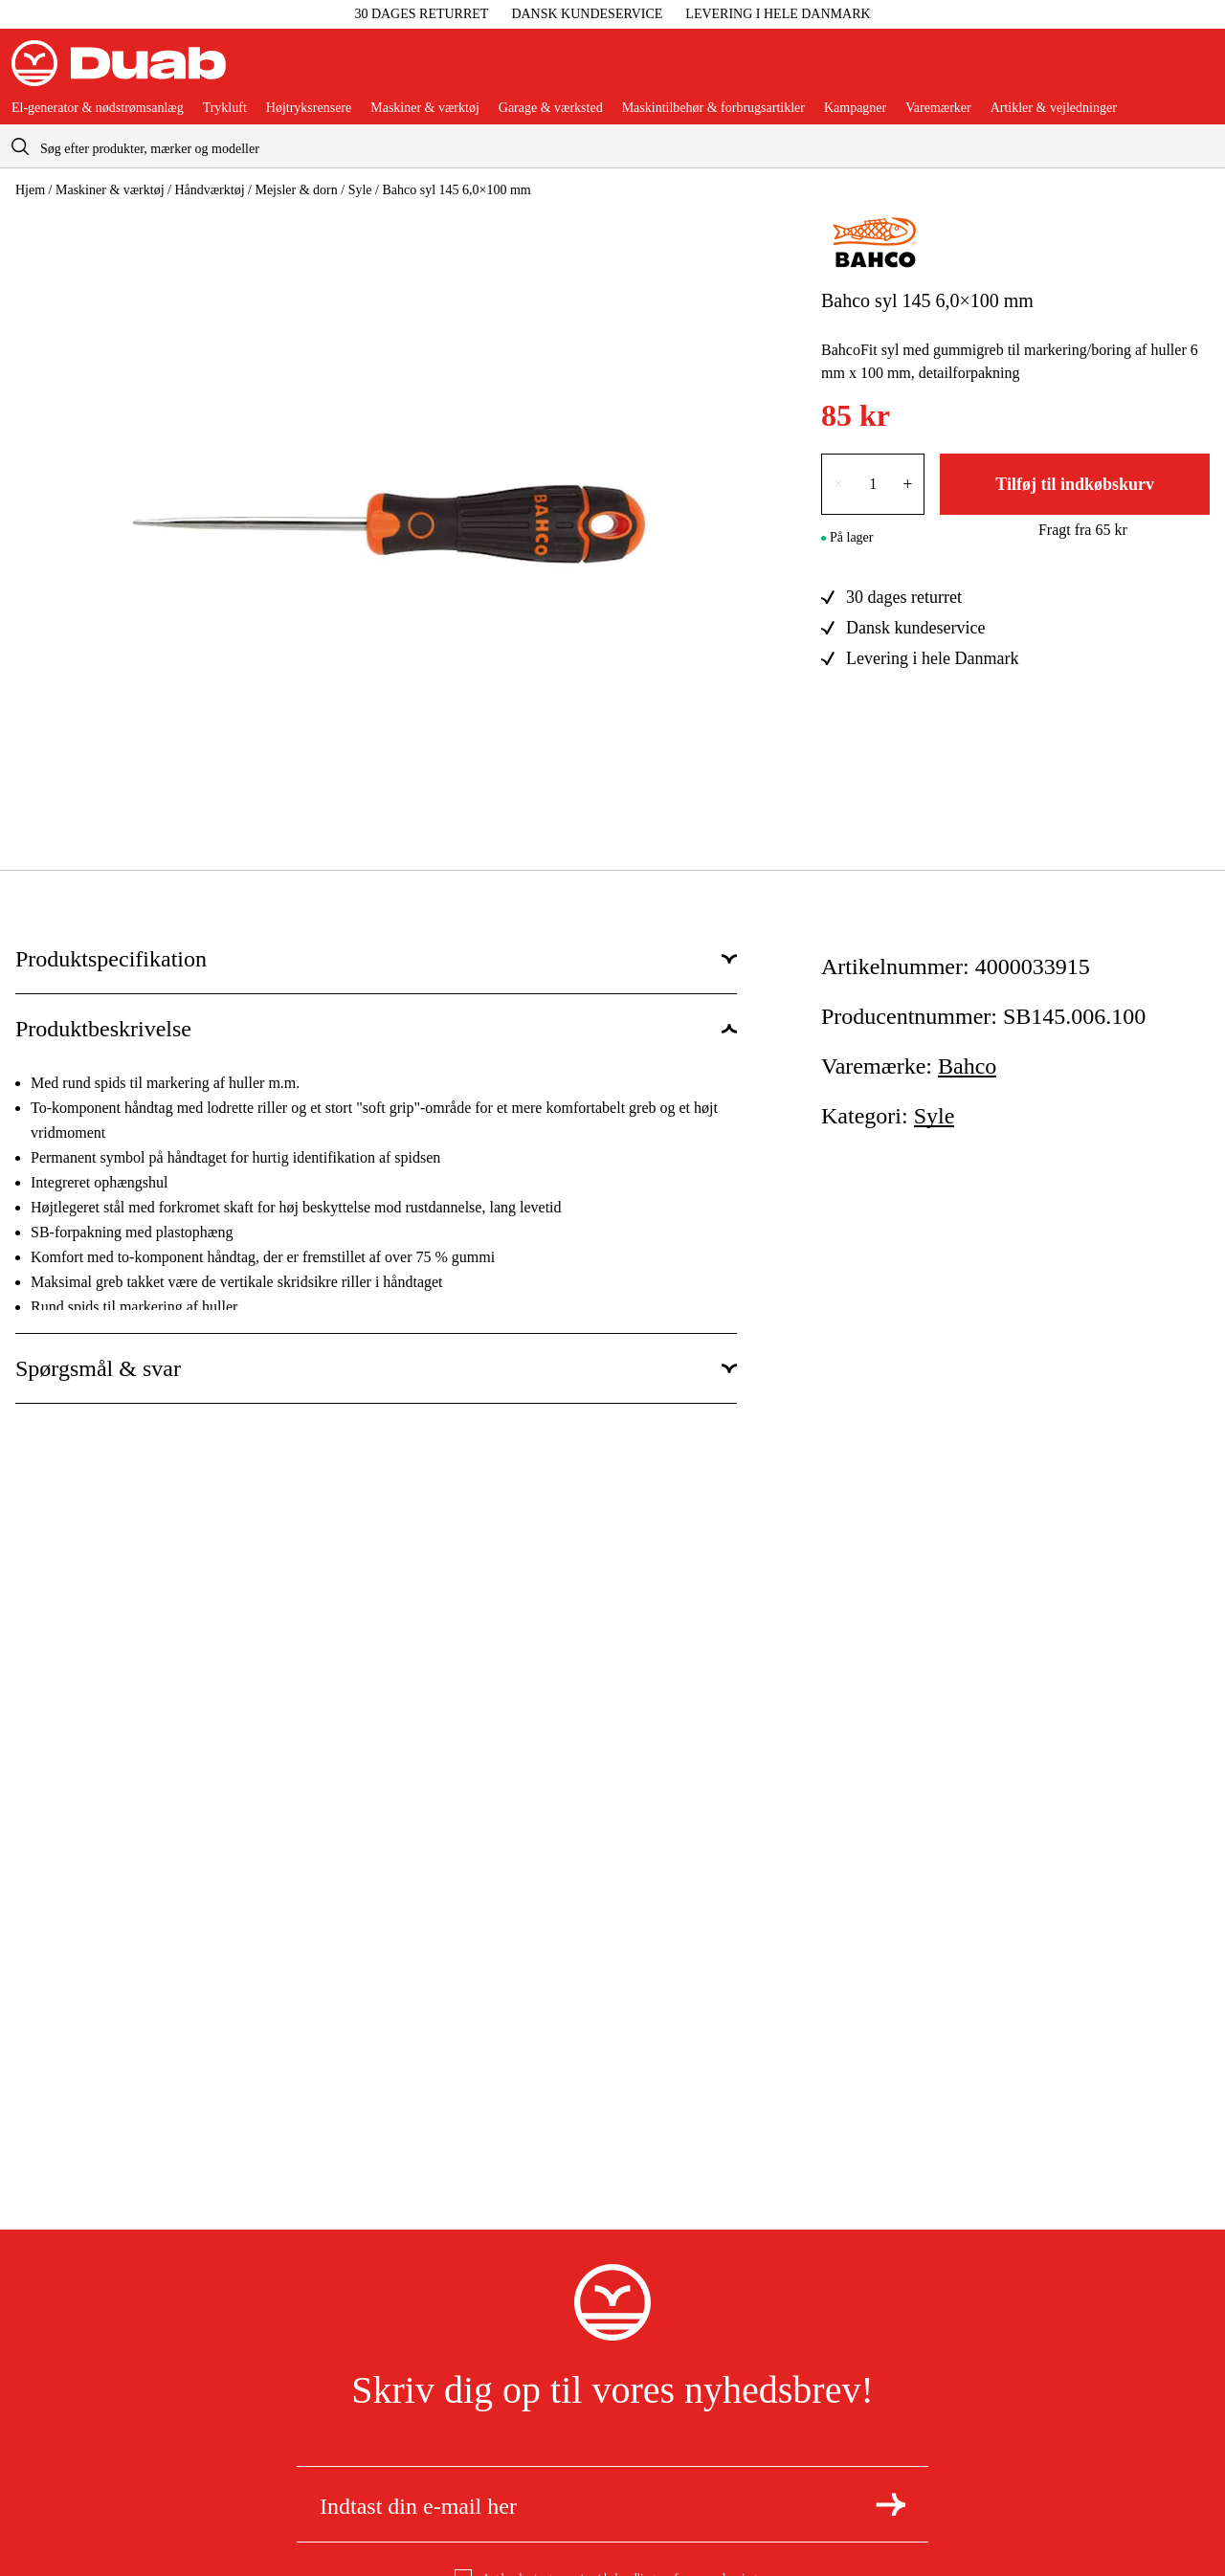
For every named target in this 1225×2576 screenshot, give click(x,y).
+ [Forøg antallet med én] (907, 484)
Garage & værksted (551, 108)
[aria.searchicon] (20, 145)
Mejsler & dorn (296, 190)
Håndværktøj (209, 190)
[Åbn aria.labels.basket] (1198, 71)
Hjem (30, 190)
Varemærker (937, 108)
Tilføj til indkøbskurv (1074, 484)
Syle (360, 190)
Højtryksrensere (308, 108)
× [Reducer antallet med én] (838, 484)
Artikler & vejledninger (1054, 108)
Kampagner (855, 108)
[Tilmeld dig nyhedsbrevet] (890, 2504)
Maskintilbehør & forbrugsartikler (713, 108)
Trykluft (225, 108)
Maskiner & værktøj (424, 108)
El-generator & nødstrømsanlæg (97, 108)
